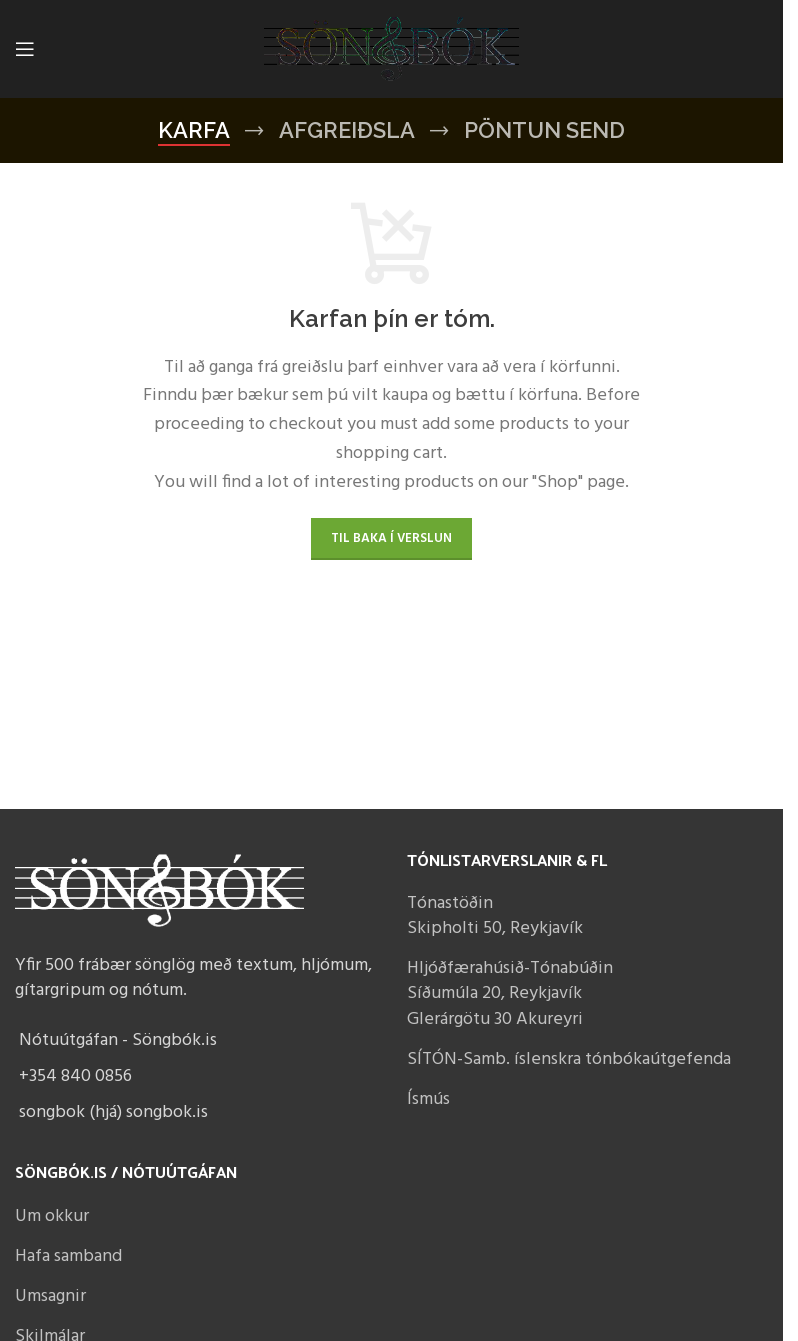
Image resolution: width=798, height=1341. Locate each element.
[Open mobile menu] (25, 49)
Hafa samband (68, 1256)
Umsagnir (50, 1296)
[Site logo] (391, 49)
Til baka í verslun (391, 538)
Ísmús (428, 1099)
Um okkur (52, 1216)
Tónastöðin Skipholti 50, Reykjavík (495, 916)
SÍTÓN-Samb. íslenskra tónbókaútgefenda (569, 1059)
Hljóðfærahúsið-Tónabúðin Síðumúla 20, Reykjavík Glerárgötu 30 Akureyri (510, 993)
